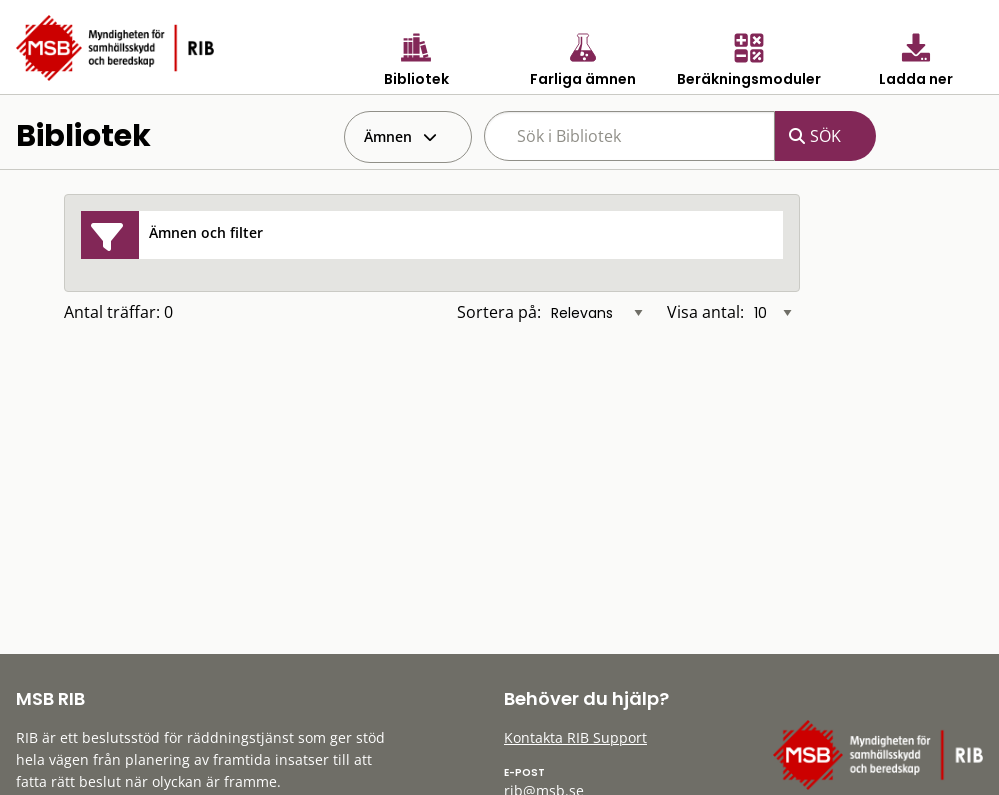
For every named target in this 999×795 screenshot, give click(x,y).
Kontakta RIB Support (575, 737)
